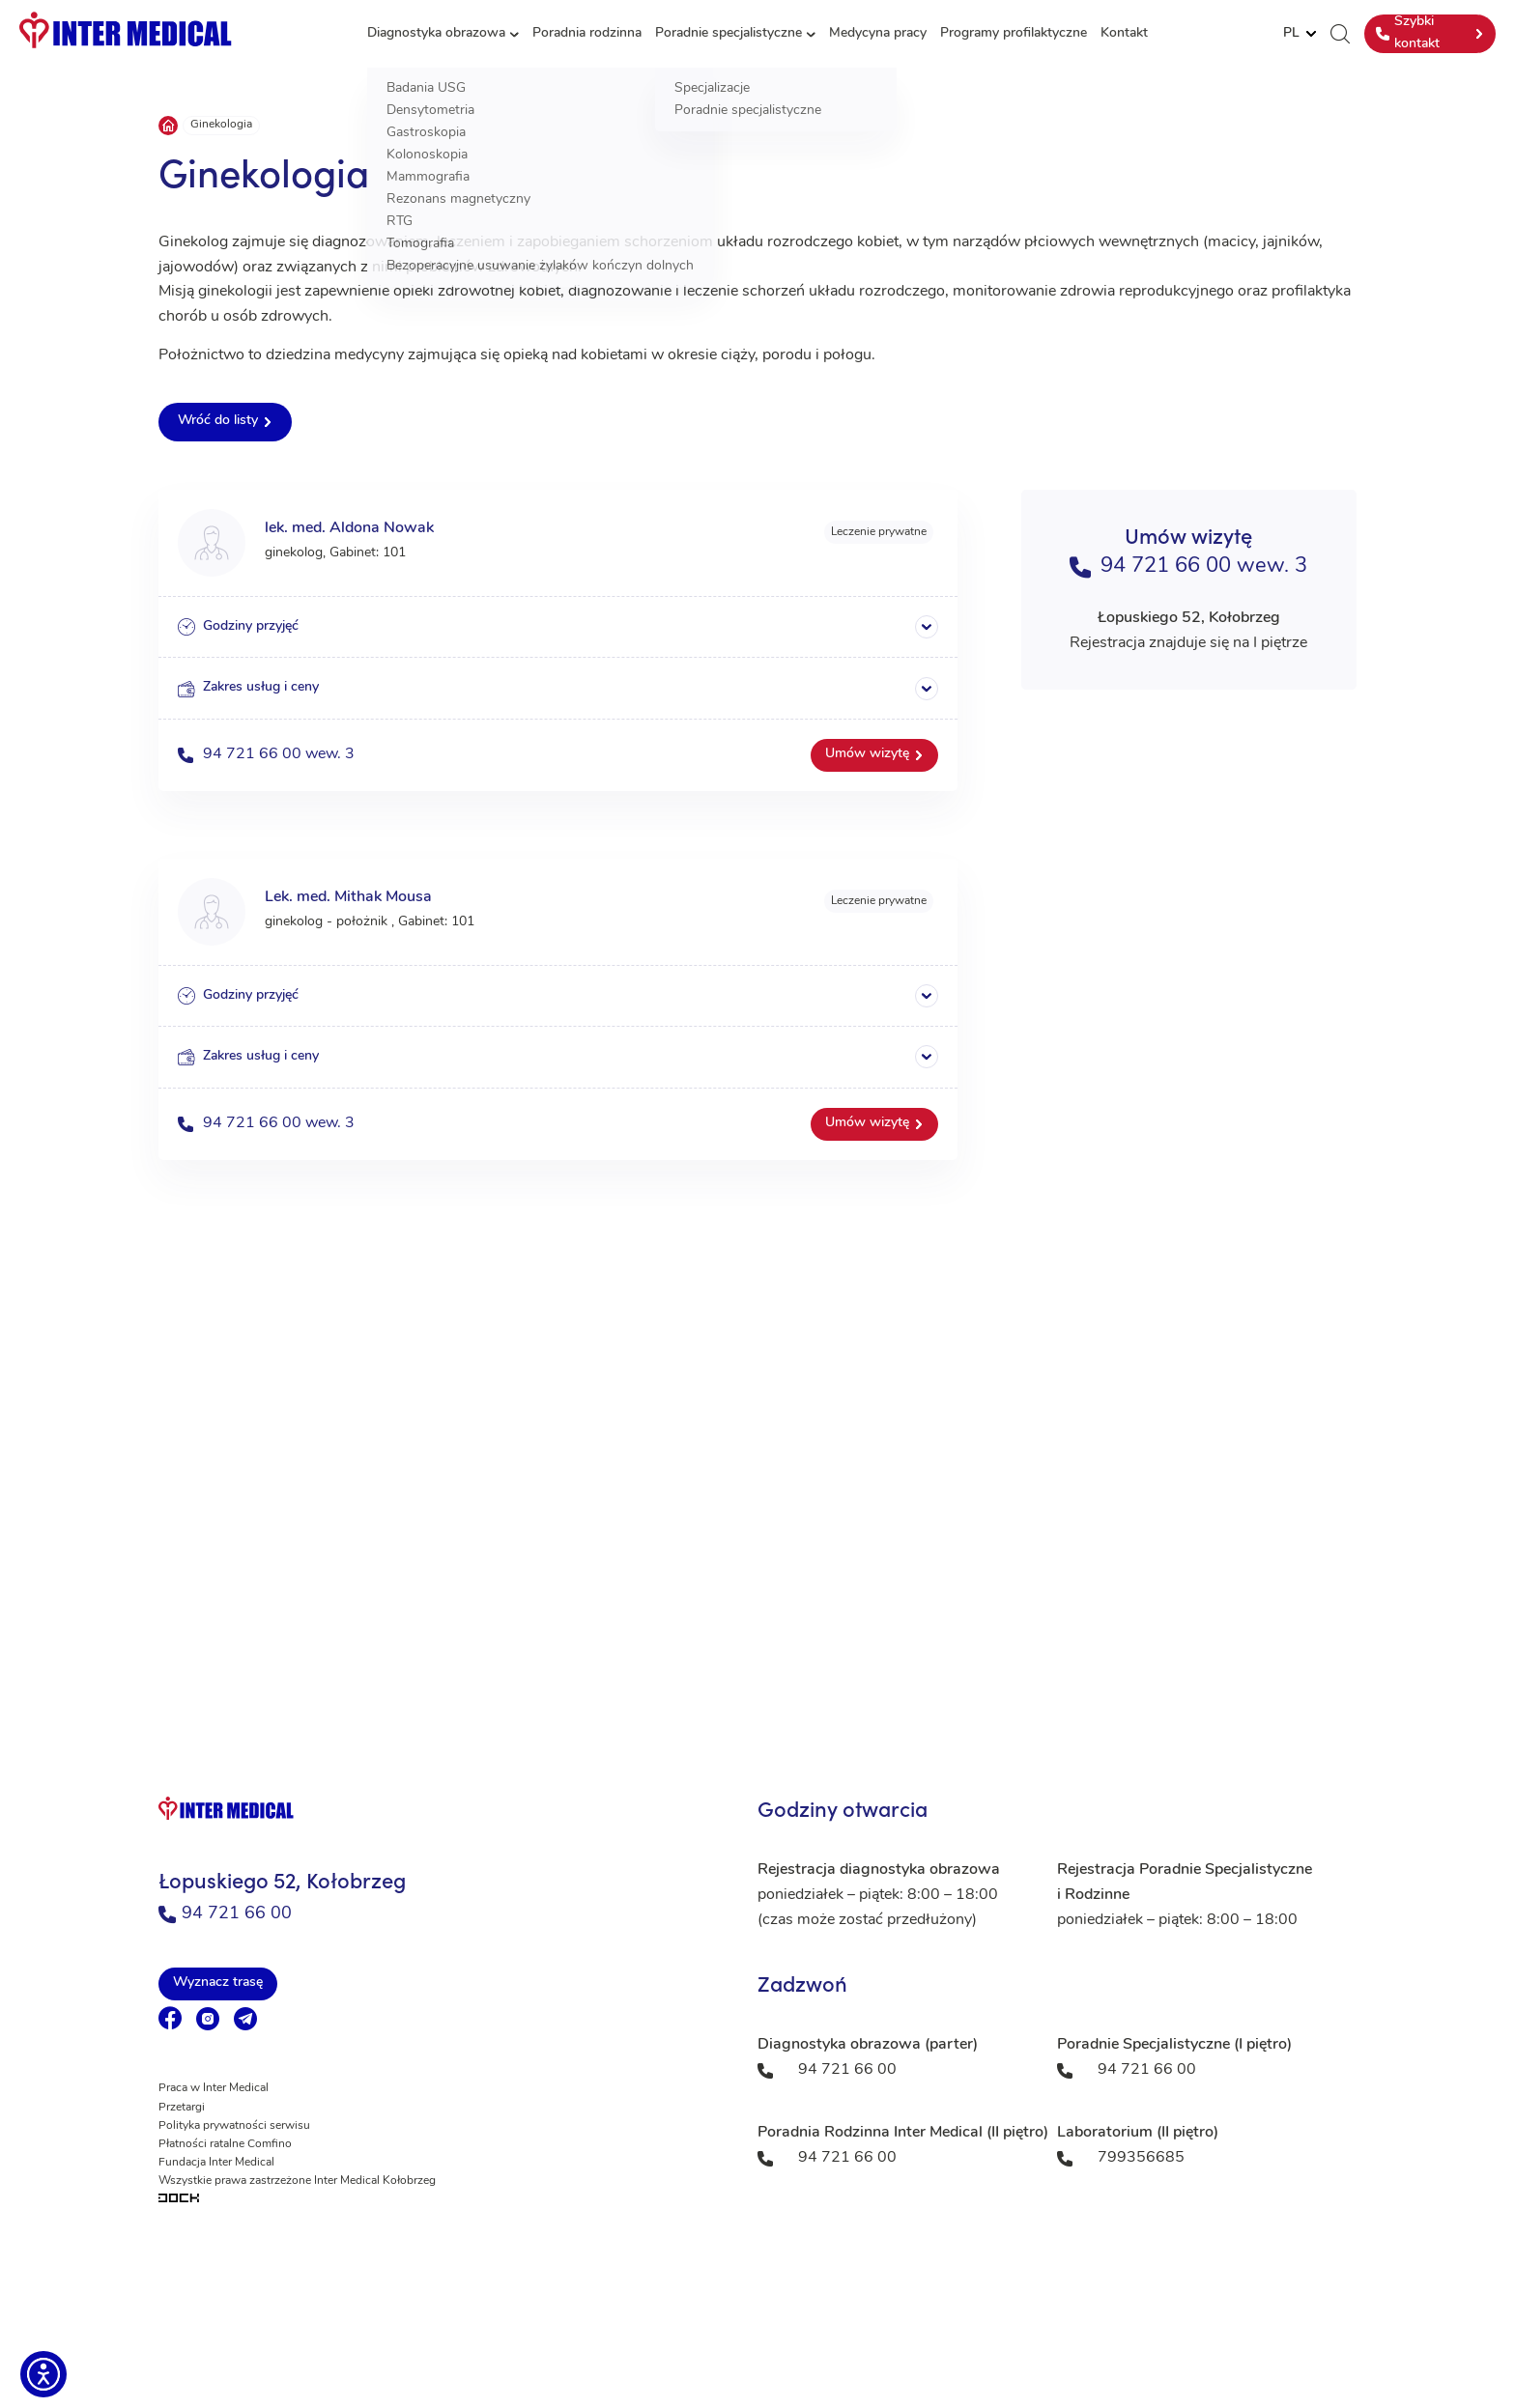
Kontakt (1124, 33)
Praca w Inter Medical (213, 2088)
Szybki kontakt (1408, 32)
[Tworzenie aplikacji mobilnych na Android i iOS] (438, 2200)
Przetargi (181, 2107)
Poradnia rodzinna (587, 33)
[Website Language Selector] (1299, 33)
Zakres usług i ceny (248, 688)
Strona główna (168, 125)
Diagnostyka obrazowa (436, 33)
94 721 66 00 (225, 1914)
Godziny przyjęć (238, 627)
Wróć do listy (218, 420)
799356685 (1141, 2158)
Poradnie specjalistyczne (728, 33)
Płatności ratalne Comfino (225, 2144)
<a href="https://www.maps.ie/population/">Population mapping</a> (757, 1498)
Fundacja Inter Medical (216, 2162)
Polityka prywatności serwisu (234, 2126)
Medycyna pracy (878, 33)
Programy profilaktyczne (1013, 33)
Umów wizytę (867, 754)
